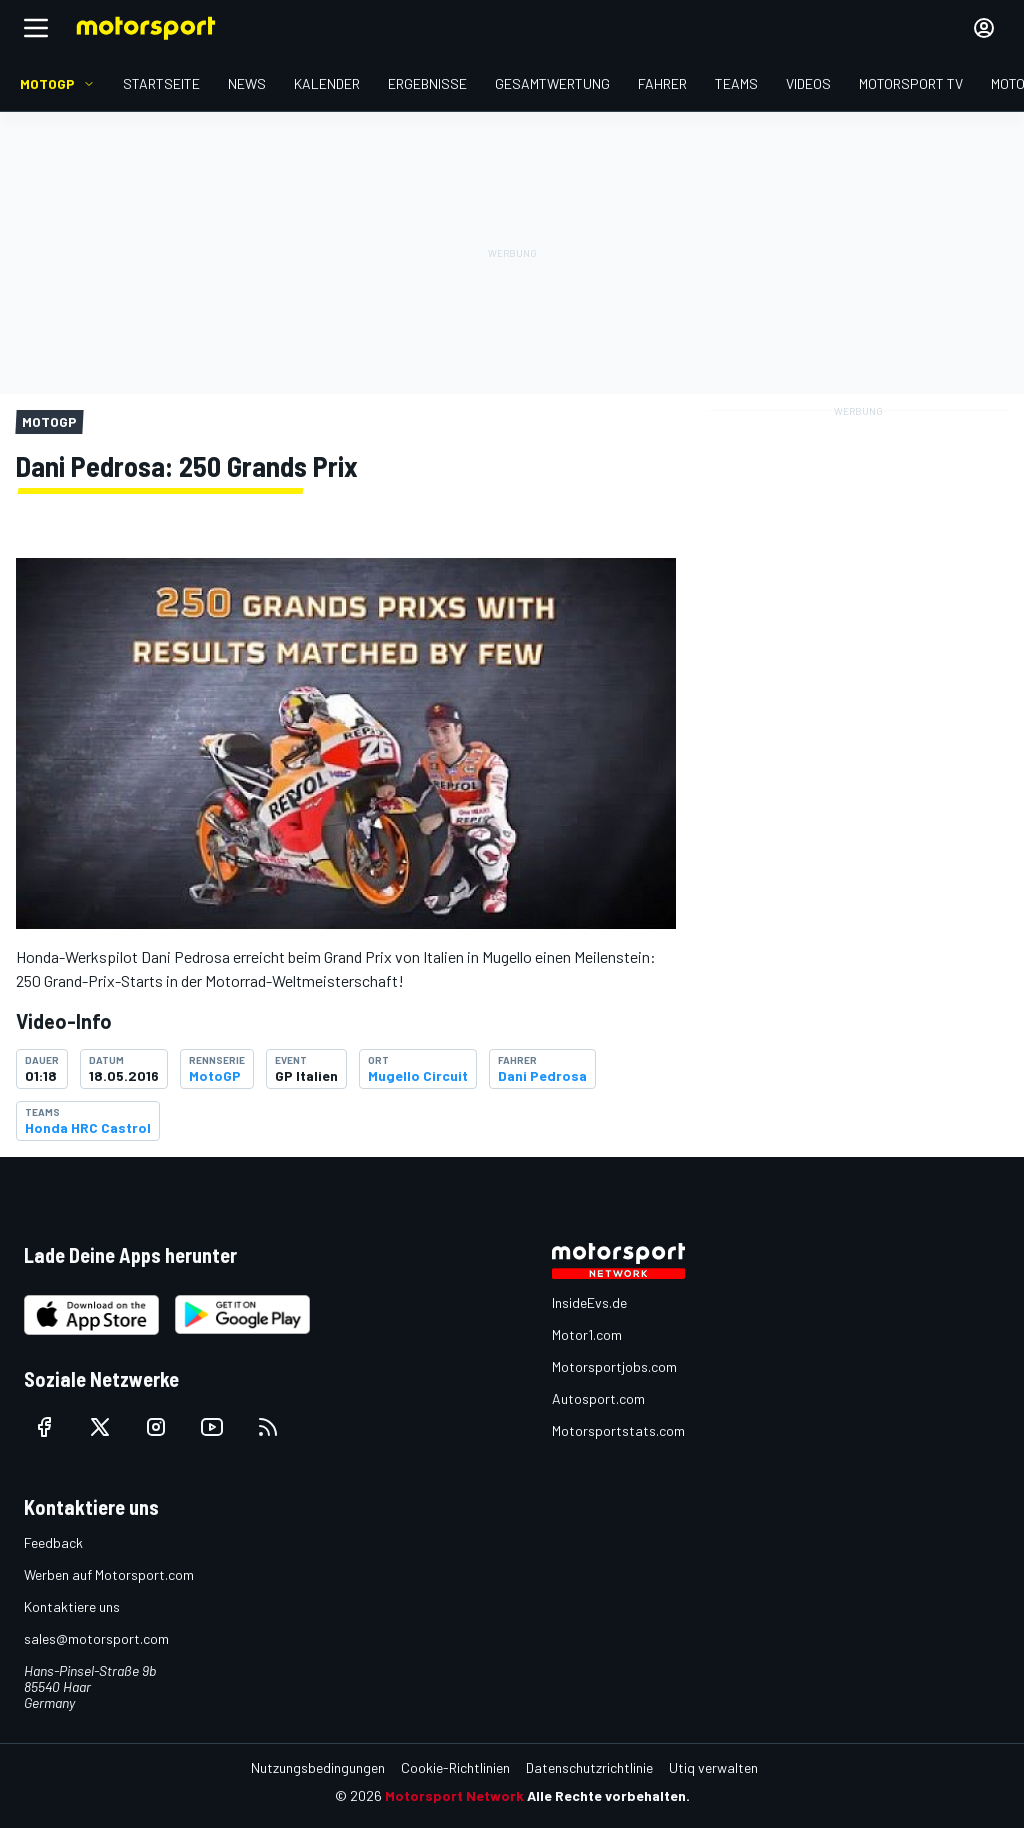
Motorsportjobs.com (614, 1366)
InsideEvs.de (589, 1302)
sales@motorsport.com (96, 1638)
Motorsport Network (454, 1795)
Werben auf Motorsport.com (109, 1574)
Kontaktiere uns (72, 1606)
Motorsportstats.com (618, 1430)
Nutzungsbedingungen (318, 1767)
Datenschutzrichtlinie (589, 1767)
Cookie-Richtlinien (455, 1767)
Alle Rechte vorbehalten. (608, 1795)
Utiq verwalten (713, 1767)
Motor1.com (587, 1334)
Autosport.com (598, 1398)
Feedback (53, 1542)
